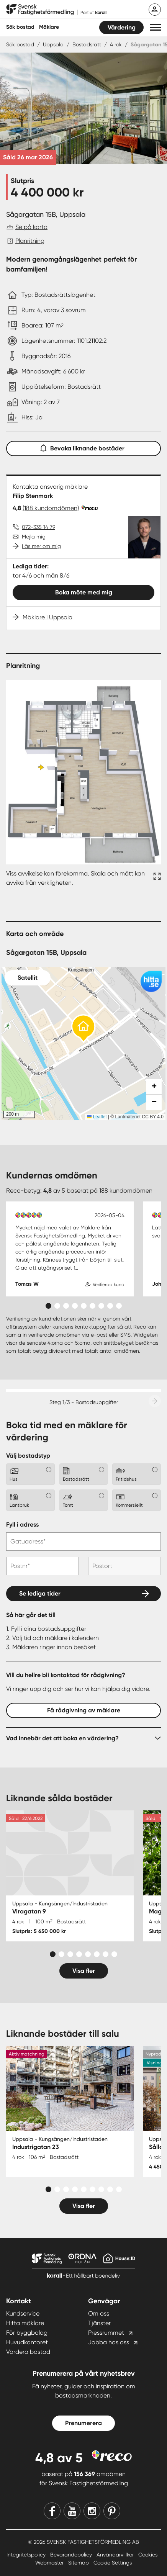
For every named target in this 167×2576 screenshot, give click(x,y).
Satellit (28, 977)
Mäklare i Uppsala (47, 617)
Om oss (98, 2313)
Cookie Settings (112, 2563)
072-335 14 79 (38, 527)
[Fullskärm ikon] (156, 878)
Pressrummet (106, 2332)
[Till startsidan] (56, 10)
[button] (155, 27)
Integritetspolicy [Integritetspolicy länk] (27, 2554)
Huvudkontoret (27, 2342)
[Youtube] (72, 2510)
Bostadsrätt (86, 44)
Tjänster (99, 2323)
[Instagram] (92, 2510)
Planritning (29, 240)
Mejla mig (34, 537)
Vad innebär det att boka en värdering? (62, 1738)
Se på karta (31, 227)
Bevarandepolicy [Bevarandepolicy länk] (71, 2554)
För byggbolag (26, 2332)
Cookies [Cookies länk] (147, 2554)
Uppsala (53, 44)
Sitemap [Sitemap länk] (79, 2563)
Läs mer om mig (41, 546)
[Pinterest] (111, 2510)
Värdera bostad (28, 2351)
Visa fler (83, 1970)
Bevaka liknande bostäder (83, 447)
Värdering (122, 27)
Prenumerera (83, 2423)
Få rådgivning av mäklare (83, 1710)
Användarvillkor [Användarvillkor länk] (116, 2554)
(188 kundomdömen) (51, 508)
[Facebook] (52, 2510)
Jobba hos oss (108, 2342)
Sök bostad (20, 27)
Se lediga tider (40, 1593)
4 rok (116, 44)
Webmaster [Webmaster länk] (50, 2563)
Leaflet (96, 1116)
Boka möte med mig (83, 592)
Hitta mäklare (25, 2323)
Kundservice (22, 2313)
